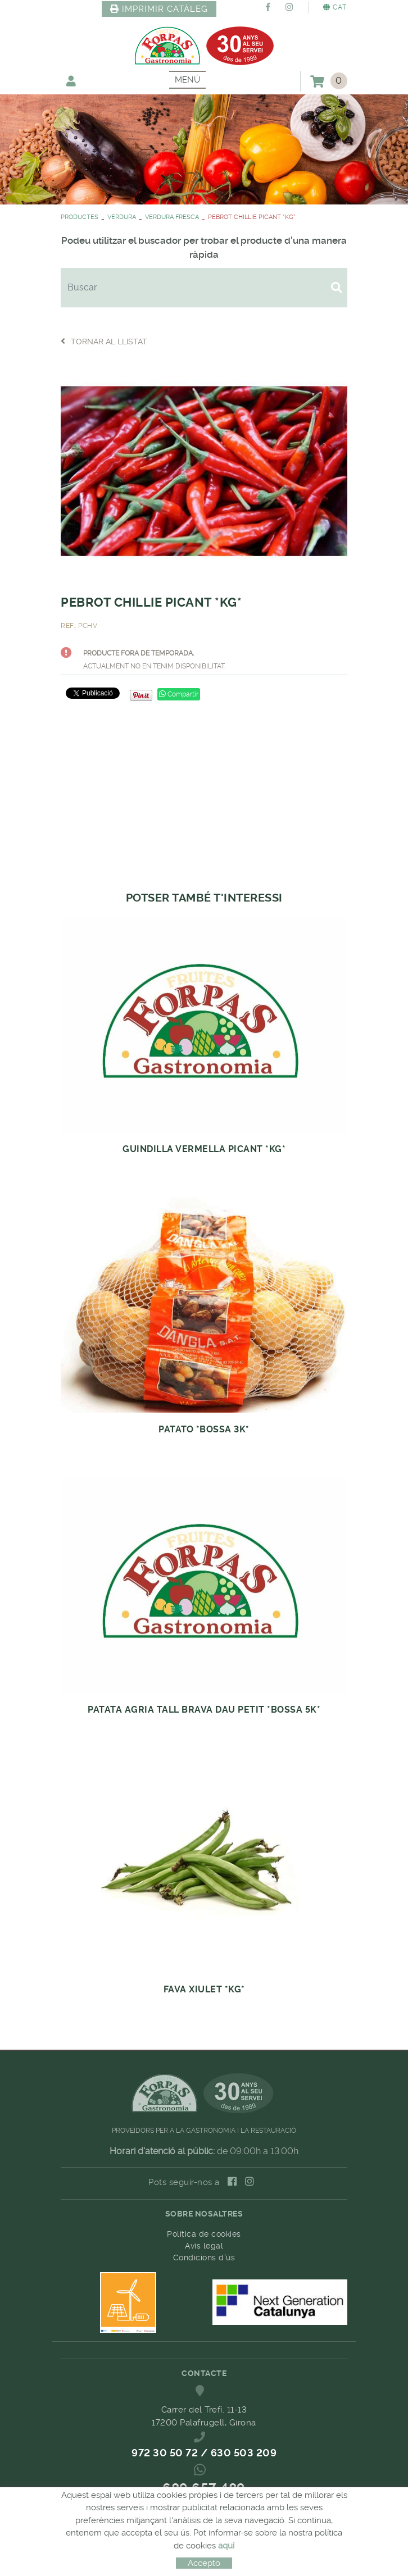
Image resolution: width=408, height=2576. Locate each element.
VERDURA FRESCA (172, 217)
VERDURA (121, 217)
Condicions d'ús (204, 2257)
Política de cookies (204, 2233)
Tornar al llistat (104, 341)
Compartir (178, 694)
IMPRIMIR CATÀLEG (159, 9)
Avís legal (204, 2245)
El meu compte (71, 80)
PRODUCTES (79, 217)
